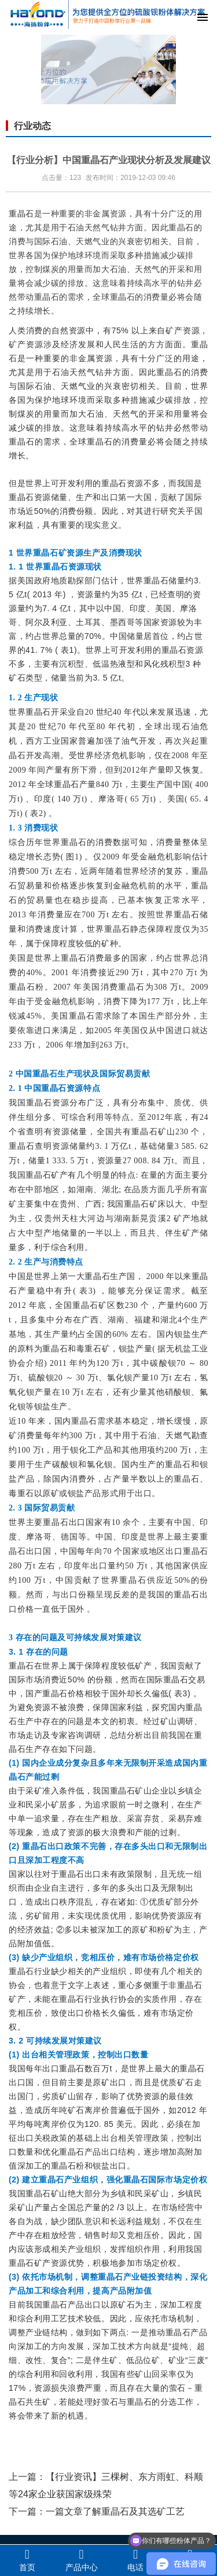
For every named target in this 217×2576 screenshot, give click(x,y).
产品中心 (81, 2560)
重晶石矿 (149, 1131)
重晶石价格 (63, 1693)
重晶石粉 (27, 987)
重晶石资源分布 (56, 1102)
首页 (27, 2560)
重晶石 (21, 213)
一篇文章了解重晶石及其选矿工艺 (115, 2511)
